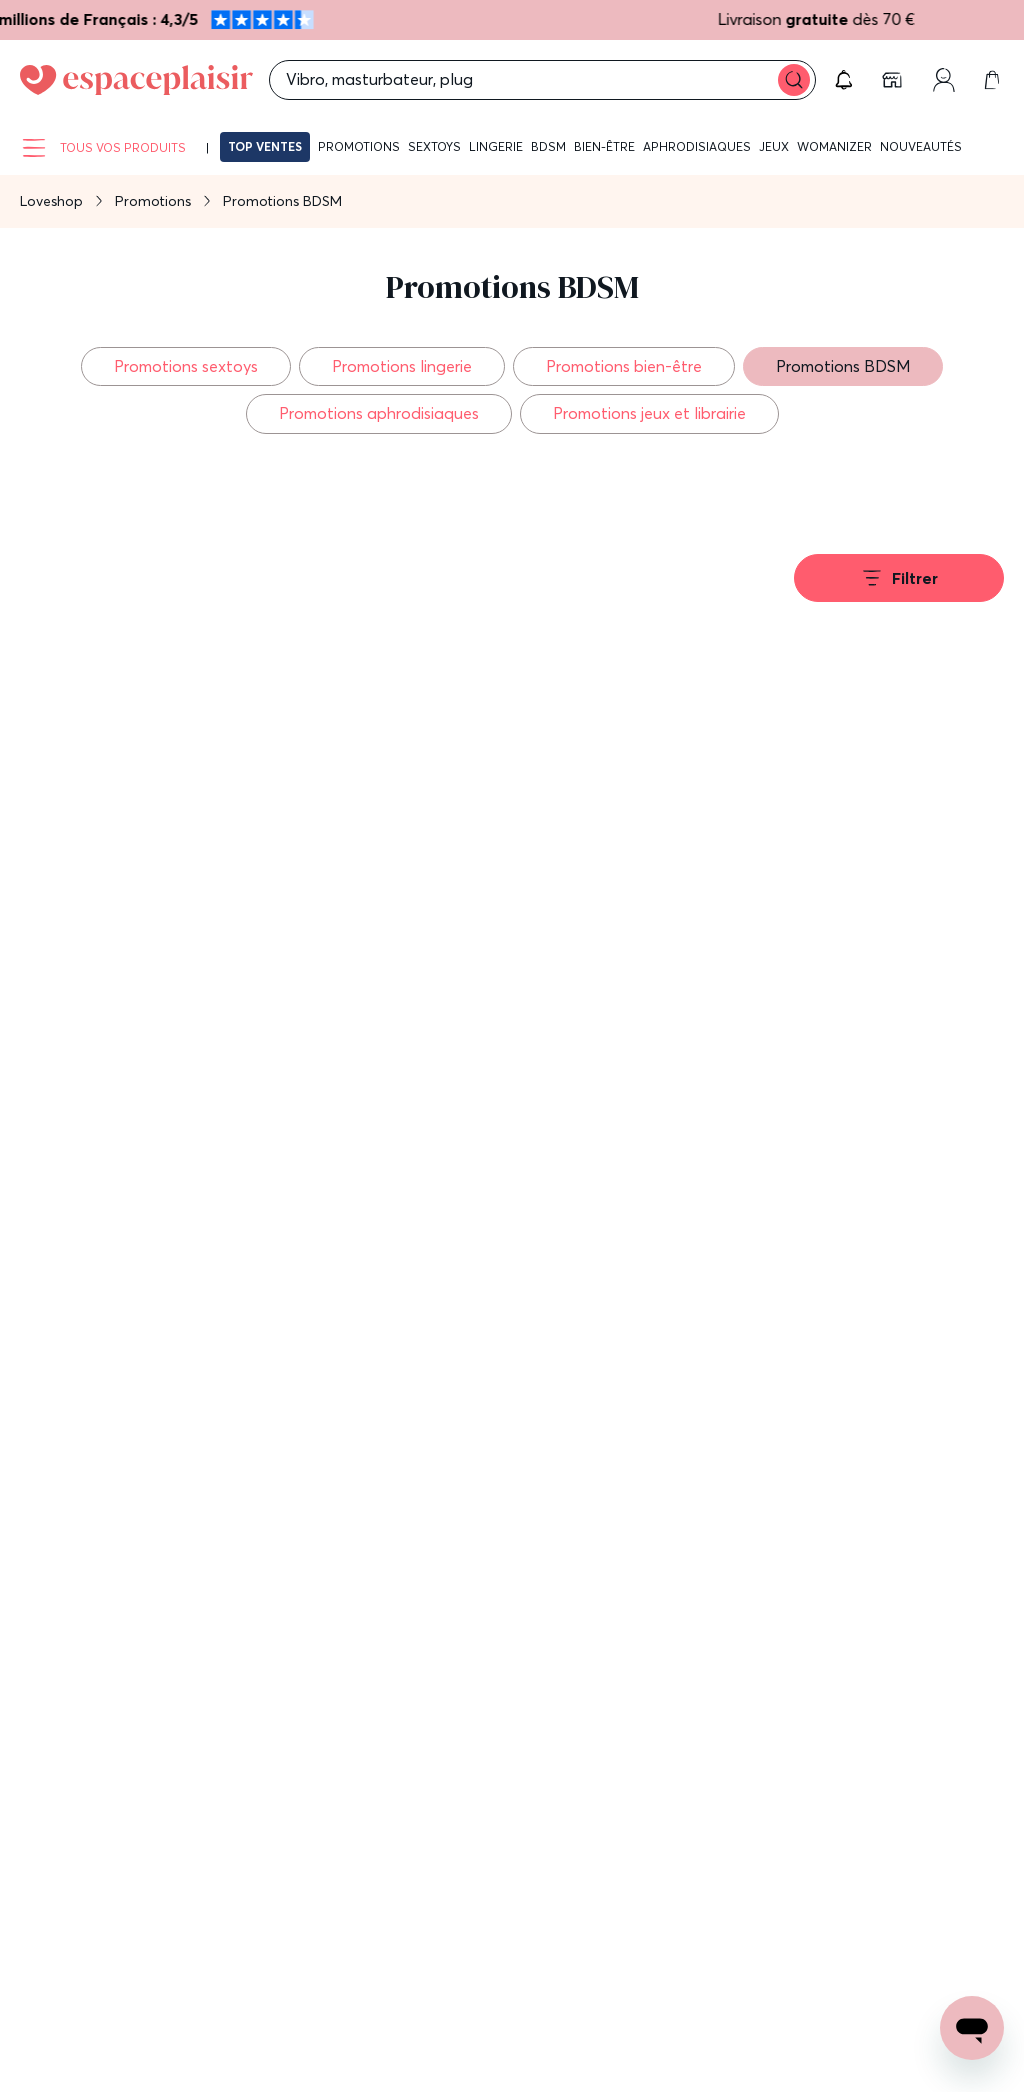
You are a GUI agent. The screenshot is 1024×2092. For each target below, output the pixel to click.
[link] (894, 80)
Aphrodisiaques (697, 146)
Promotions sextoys (186, 366)
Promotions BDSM (843, 366)
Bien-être (604, 146)
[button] (844, 80)
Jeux (774, 146)
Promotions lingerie (402, 366)
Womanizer (834, 146)
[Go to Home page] (136, 80)
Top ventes (265, 146)
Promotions (359, 146)
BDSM (548, 146)
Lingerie (496, 146)
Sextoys (434, 146)
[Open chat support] (972, 2028)
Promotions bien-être (624, 366)
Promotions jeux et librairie (649, 413)
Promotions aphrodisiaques (379, 413)
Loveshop (51, 201)
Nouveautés (921, 146)
